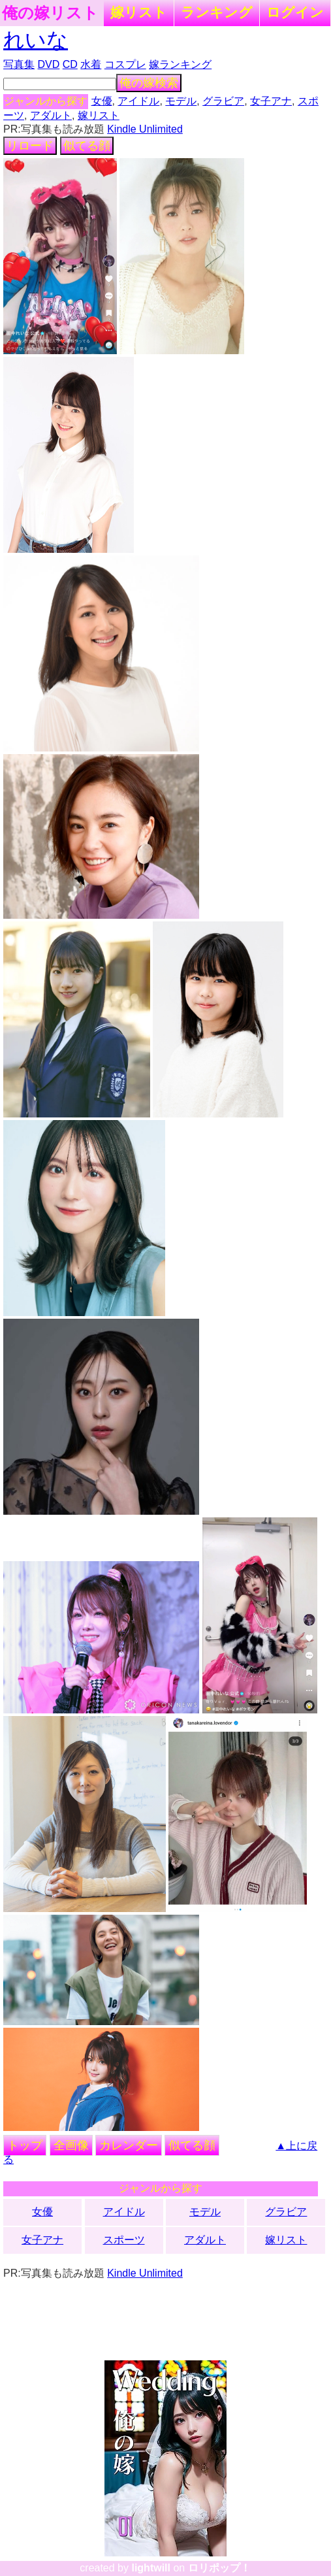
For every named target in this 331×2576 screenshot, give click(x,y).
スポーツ (124, 2239)
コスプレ (125, 64)
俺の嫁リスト (50, 13)
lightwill (150, 2567)
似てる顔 (86, 145)
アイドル (138, 101)
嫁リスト (138, 12)
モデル (181, 101)
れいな (35, 40)
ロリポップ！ (219, 2567)
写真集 (19, 64)
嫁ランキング (180, 64)
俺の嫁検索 (148, 83)
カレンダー (128, 2145)
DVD (49, 64)
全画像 (71, 2145)
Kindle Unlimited (145, 129)
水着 (90, 64)
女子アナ (271, 101)
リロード (30, 145)
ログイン (295, 12)
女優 (101, 101)
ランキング (217, 12)
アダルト (51, 115)
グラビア (223, 101)
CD (70, 64)
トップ (24, 2145)
